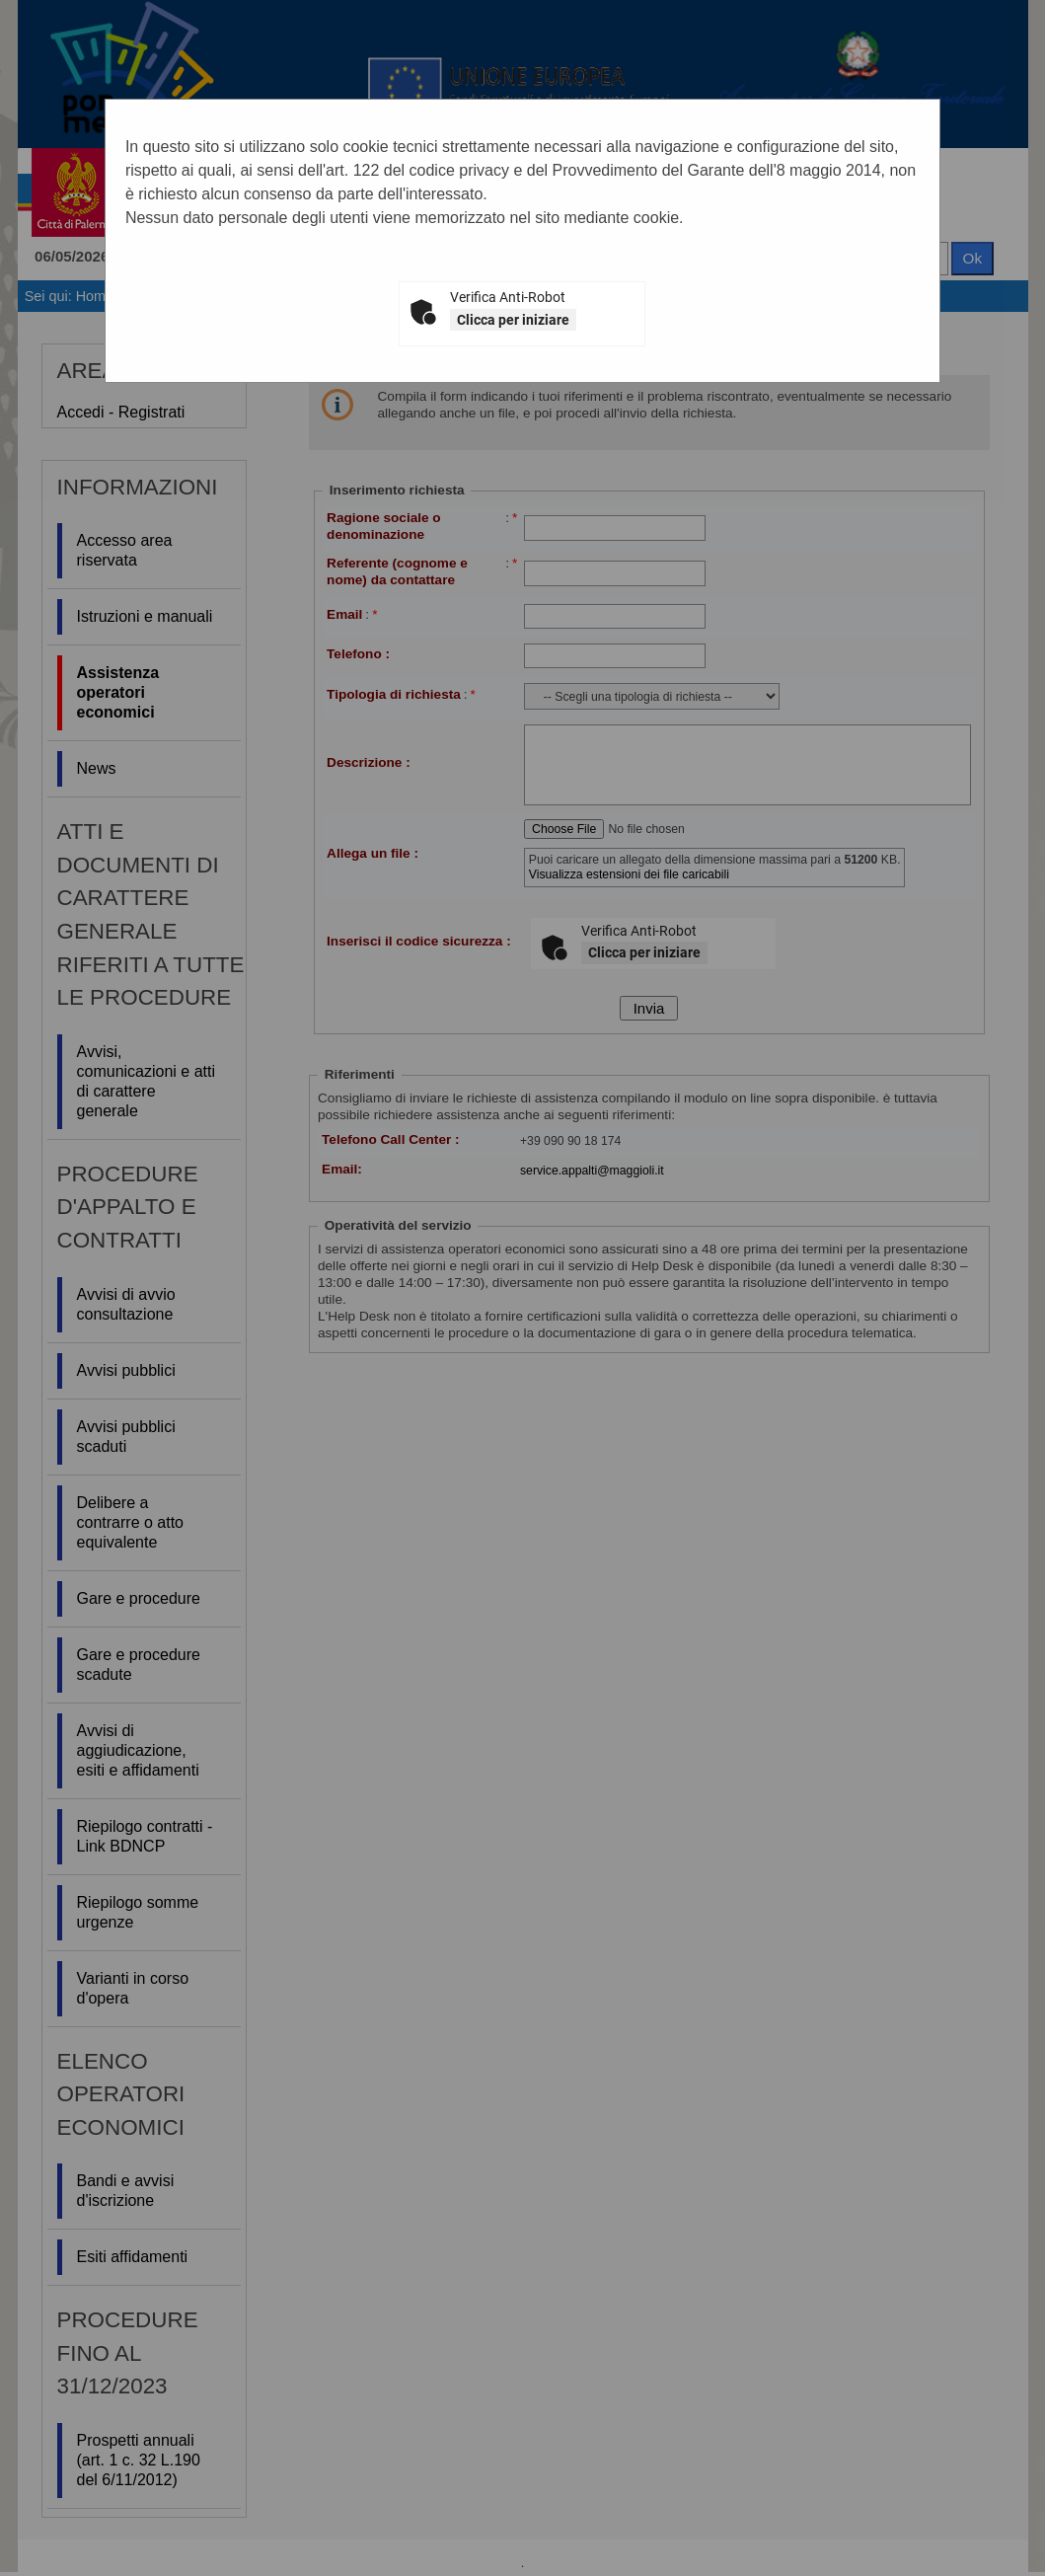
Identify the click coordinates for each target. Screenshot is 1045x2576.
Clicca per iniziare (513, 320)
